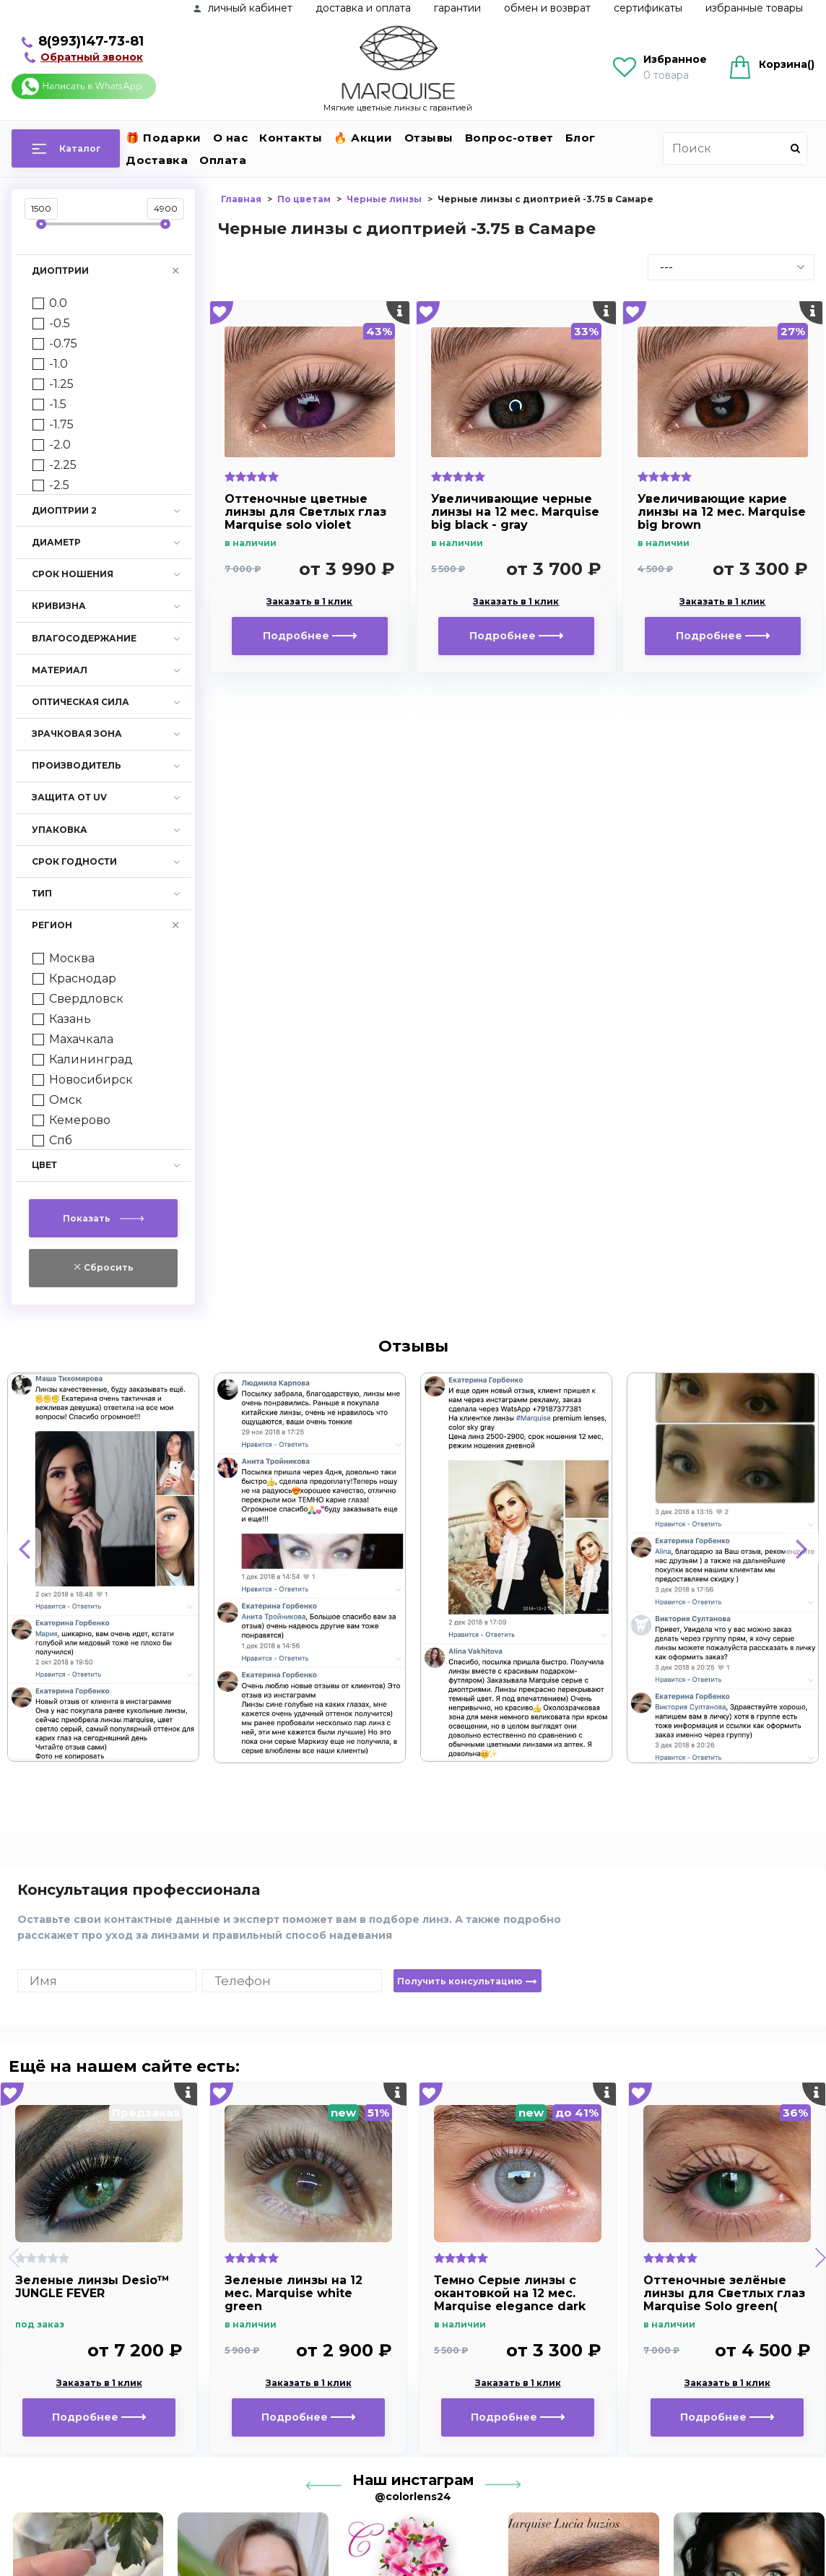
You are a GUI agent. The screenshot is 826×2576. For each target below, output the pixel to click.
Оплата (222, 160)
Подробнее (310, 635)
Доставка (157, 160)
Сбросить (108, 1267)
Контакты (290, 137)
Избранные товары (754, 7)
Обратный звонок (91, 57)
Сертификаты (648, 7)
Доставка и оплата (363, 7)
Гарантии (457, 7)
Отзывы (428, 137)
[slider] (41, 224)
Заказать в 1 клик (309, 602)
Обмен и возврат (547, 7)
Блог (580, 137)
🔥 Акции (363, 137)
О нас (230, 137)
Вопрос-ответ (509, 137)
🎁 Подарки (163, 137)
